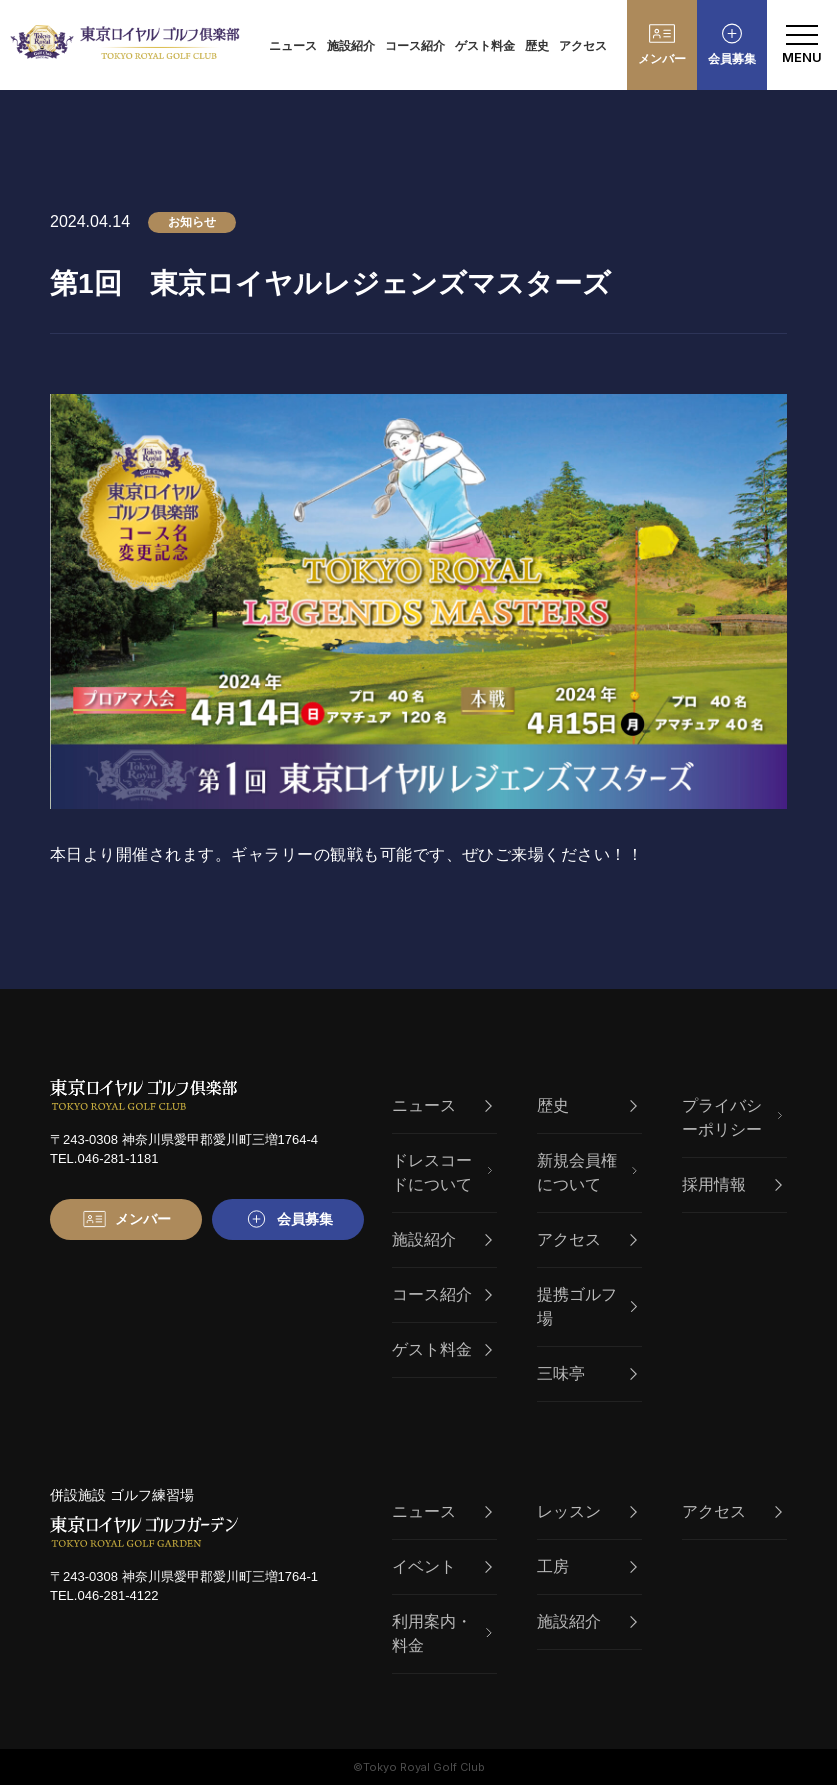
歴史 (537, 46)
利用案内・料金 (442, 1633)
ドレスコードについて (442, 1172)
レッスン (587, 1511)
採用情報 (732, 1184)
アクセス (583, 46)
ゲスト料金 (485, 46)
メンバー (662, 59)
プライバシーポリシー (732, 1117)
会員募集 (732, 59)
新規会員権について (587, 1172)
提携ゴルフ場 (587, 1306)
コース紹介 (415, 46)
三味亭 (587, 1373)
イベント (442, 1566)
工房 (587, 1566)
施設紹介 (351, 46)
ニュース (293, 46)
